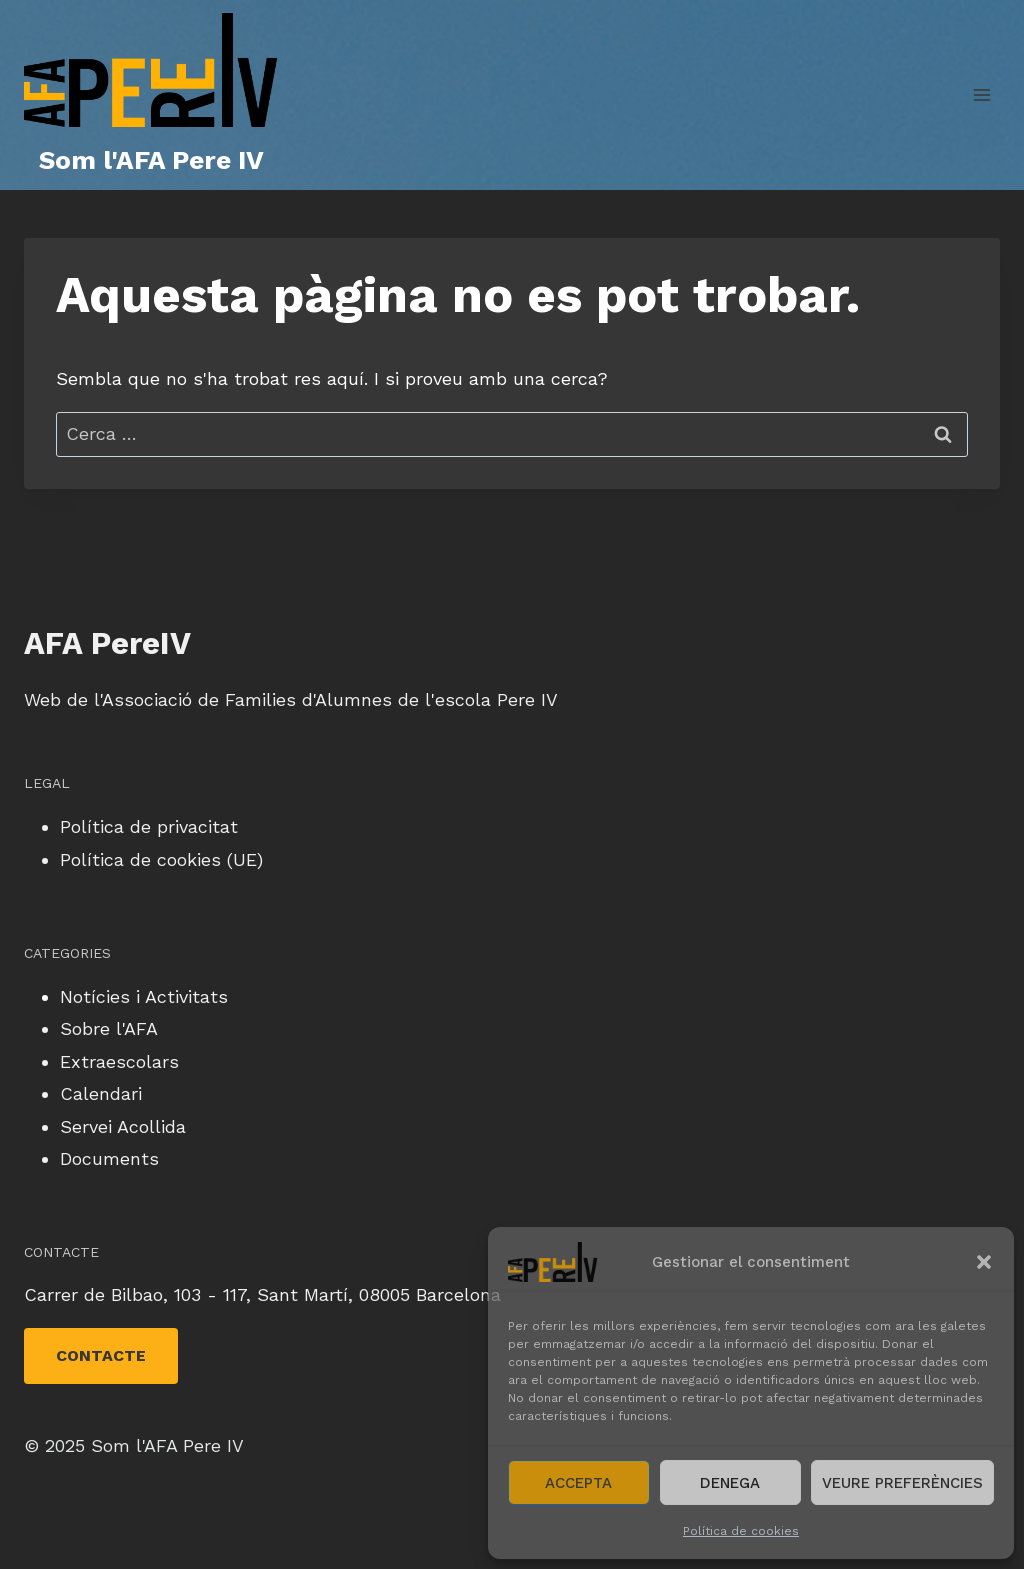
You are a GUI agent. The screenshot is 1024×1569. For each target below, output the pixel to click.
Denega (730, 1483)
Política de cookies (741, 1531)
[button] (984, 1262)
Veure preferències (902, 1483)
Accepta (578, 1483)
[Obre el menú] (981, 94)
